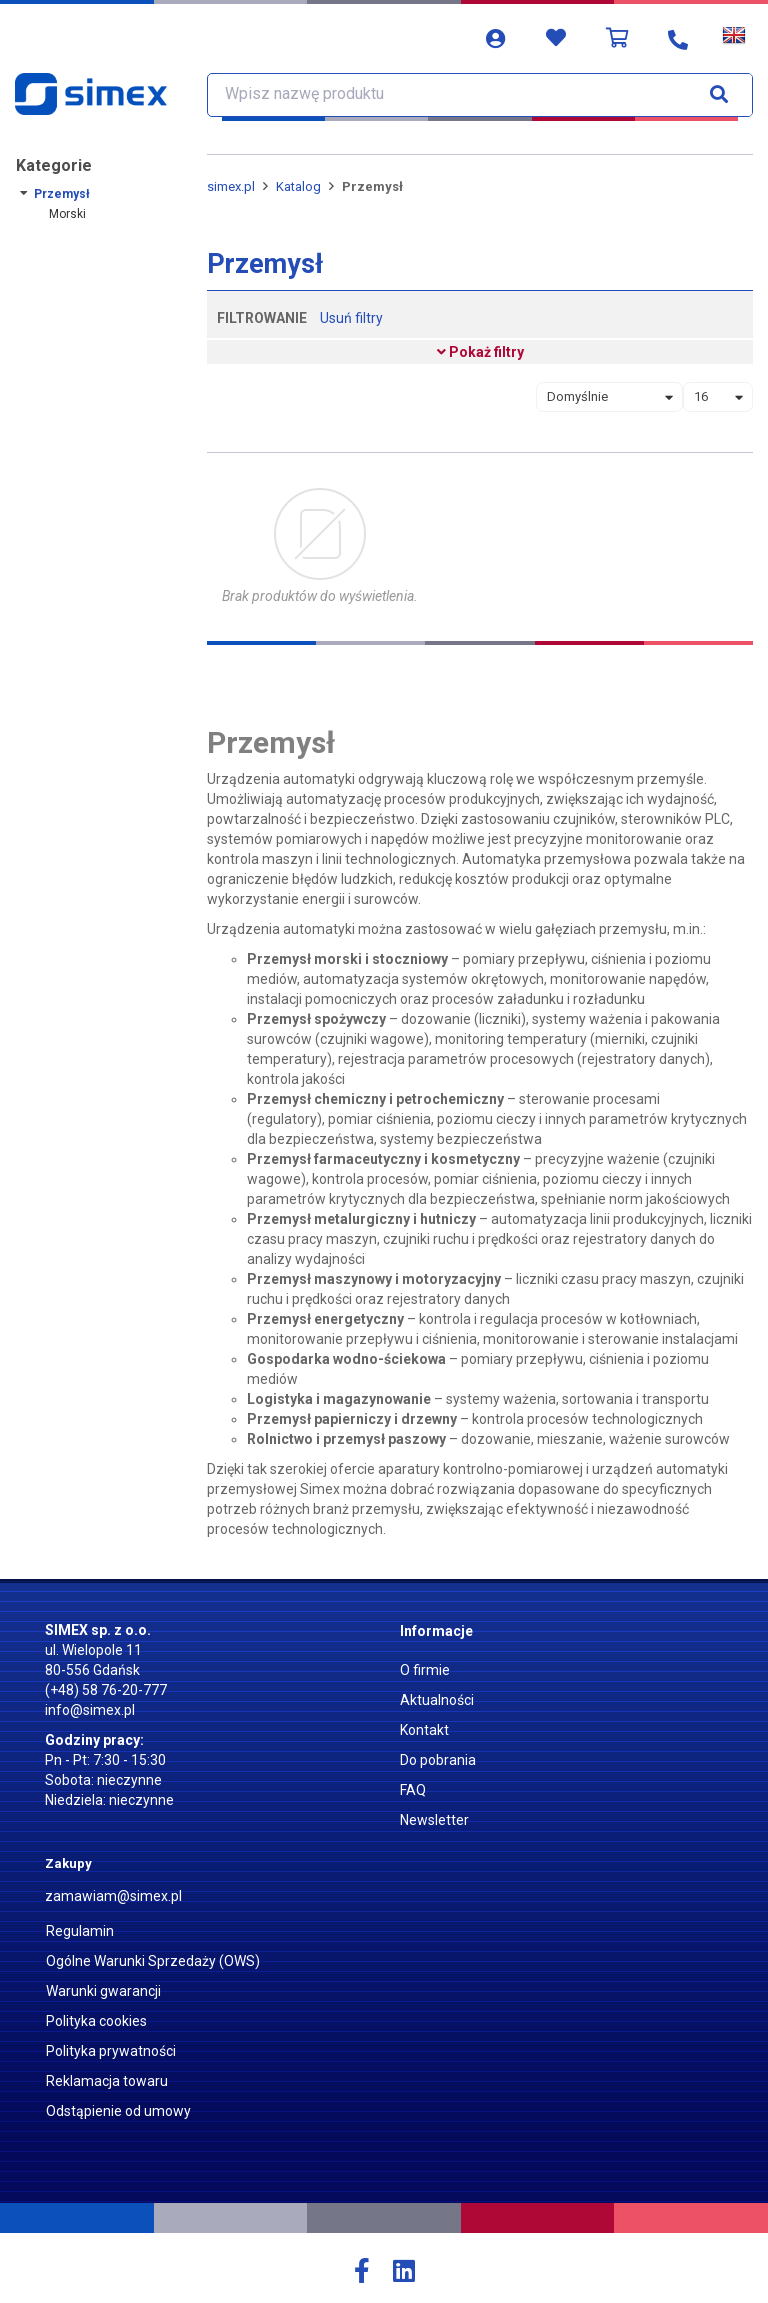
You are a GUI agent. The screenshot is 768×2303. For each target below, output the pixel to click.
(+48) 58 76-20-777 (106, 1690)
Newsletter (434, 1820)
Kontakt (424, 1730)
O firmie (425, 1670)
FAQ (413, 1790)
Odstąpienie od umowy (118, 2111)
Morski (67, 214)
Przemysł (62, 194)
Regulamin (80, 1931)
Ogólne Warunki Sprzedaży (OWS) (153, 1961)
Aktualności (437, 1700)
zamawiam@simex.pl (113, 1896)
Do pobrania (438, 1760)
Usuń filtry (351, 318)
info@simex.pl (90, 1710)
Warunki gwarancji (103, 1991)
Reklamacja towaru (107, 2081)
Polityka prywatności (111, 2051)
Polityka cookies (96, 2021)
